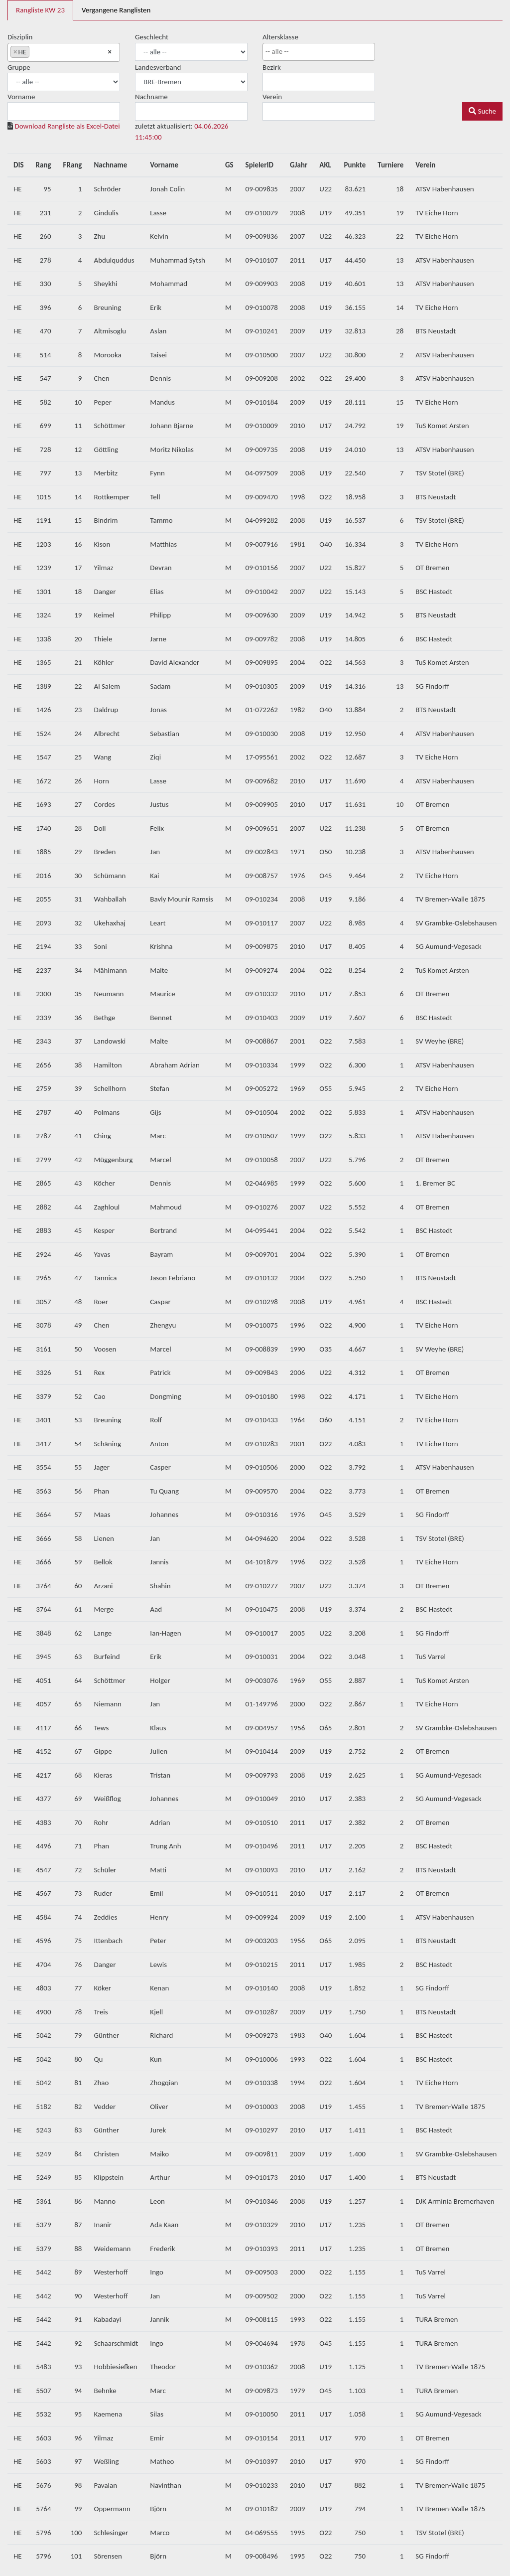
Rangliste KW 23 (40, 9)
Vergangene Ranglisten (116, 9)
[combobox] (63, 52)
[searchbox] (34, 51)
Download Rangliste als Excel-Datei (67, 126)
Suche (482, 111)
